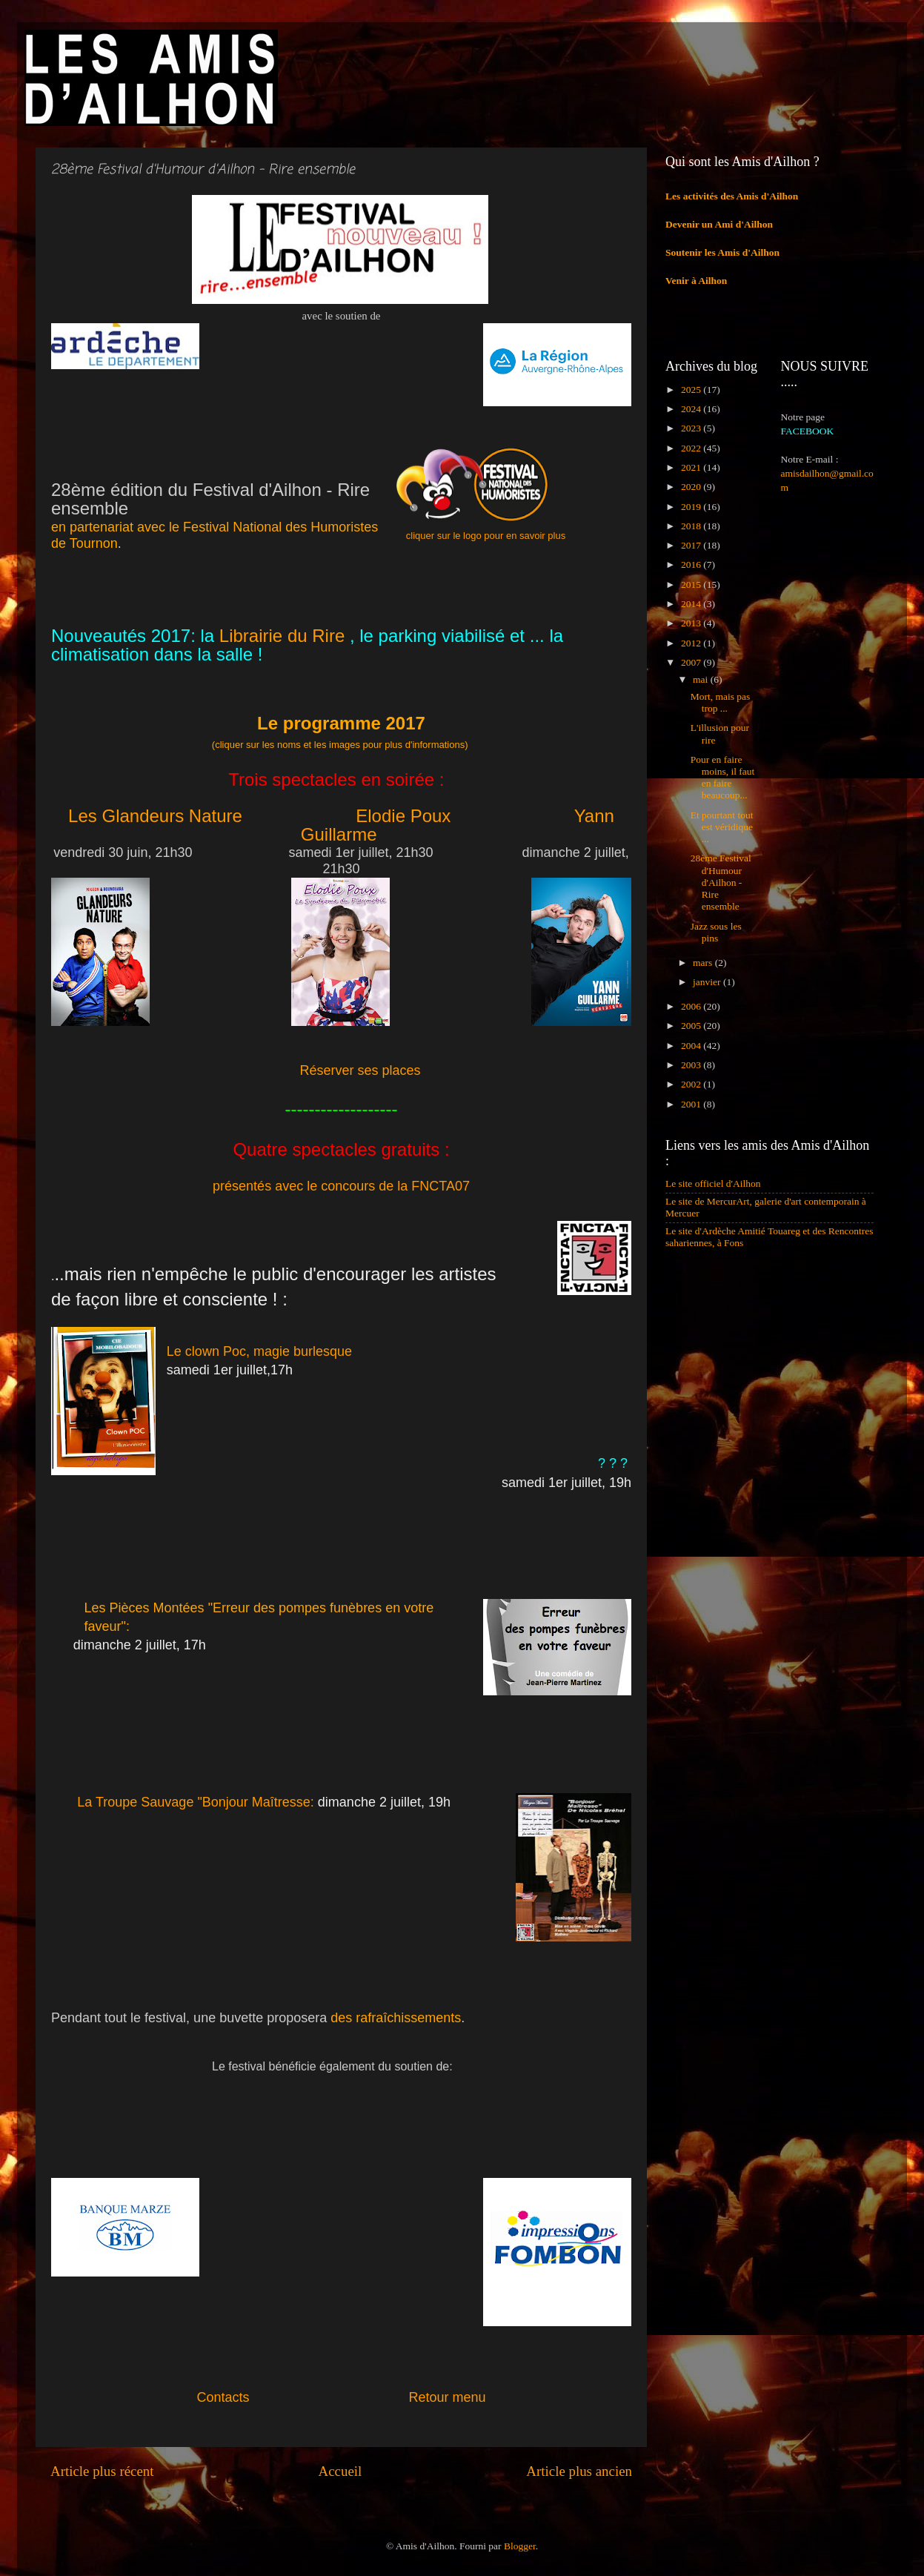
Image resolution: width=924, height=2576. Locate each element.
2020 (692, 486)
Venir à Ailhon (696, 280)
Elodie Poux (403, 816)
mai (702, 679)
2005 (692, 1025)
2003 (692, 1064)
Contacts (302, 2397)
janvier (708, 981)
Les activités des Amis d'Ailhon (731, 196)
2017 (692, 545)
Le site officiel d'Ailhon (713, 1183)
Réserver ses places (359, 1070)
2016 (692, 564)
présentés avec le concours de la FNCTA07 (341, 1186)
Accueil (340, 2471)
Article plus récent (102, 2471)
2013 (692, 623)
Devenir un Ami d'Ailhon (719, 224)
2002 (692, 1084)
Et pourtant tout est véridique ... (722, 826)
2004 (692, 1045)
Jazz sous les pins (716, 932)
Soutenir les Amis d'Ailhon (722, 252)
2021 (692, 467)
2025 (692, 389)
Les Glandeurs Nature (155, 816)
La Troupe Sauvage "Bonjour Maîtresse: (197, 1802)
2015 (692, 584)
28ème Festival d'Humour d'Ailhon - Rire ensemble (721, 882)
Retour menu (447, 2397)
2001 (692, 1104)
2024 (692, 408)
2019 (692, 506)
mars (704, 962)
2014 (692, 603)
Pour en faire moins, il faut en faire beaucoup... (723, 777)
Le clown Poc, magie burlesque (259, 1351)
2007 (692, 662)
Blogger (520, 2546)
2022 (692, 448)
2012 (692, 643)
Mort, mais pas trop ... (721, 702)
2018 (692, 526)
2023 (692, 428)
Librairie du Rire (279, 636)
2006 (692, 1006)
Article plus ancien (579, 2471)
